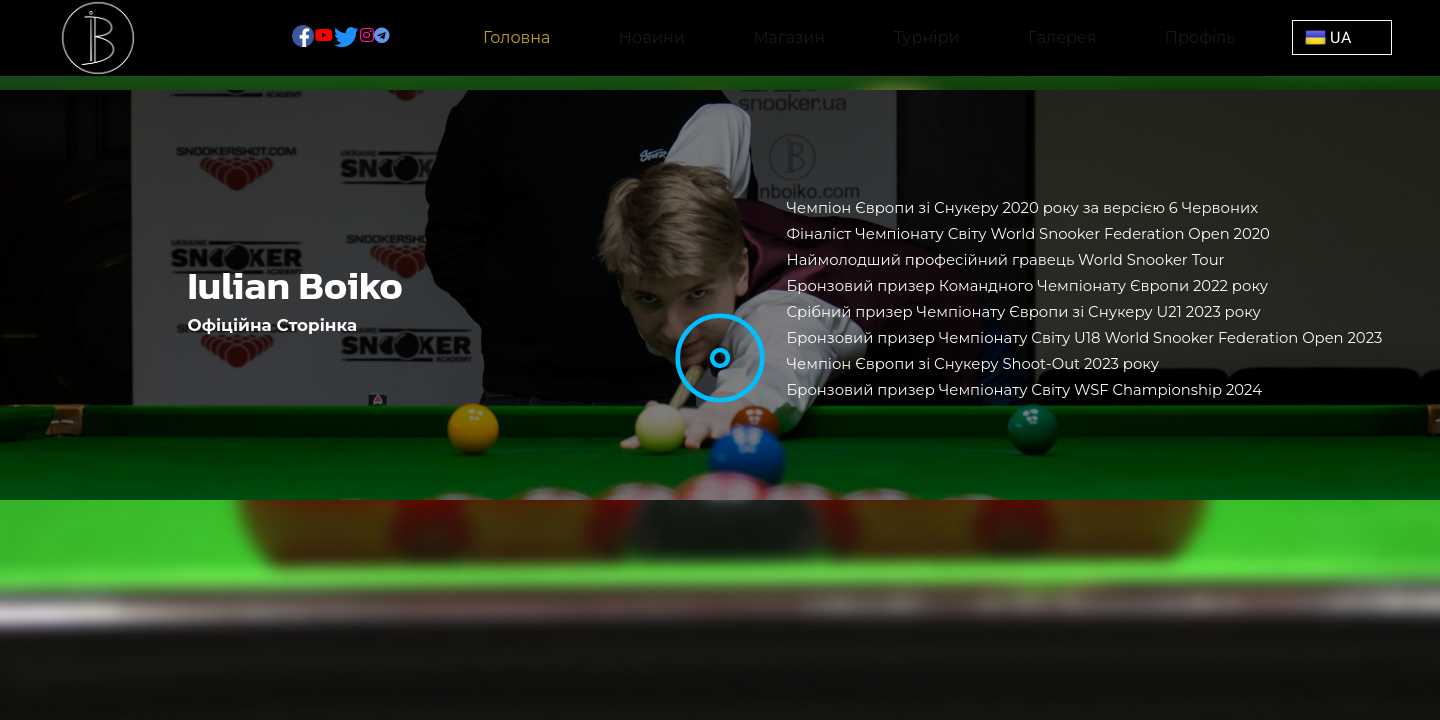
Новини (652, 37)
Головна (517, 37)
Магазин (789, 37)
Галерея (1062, 37)
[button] (1342, 38)
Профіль (1200, 37)
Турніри (927, 37)
